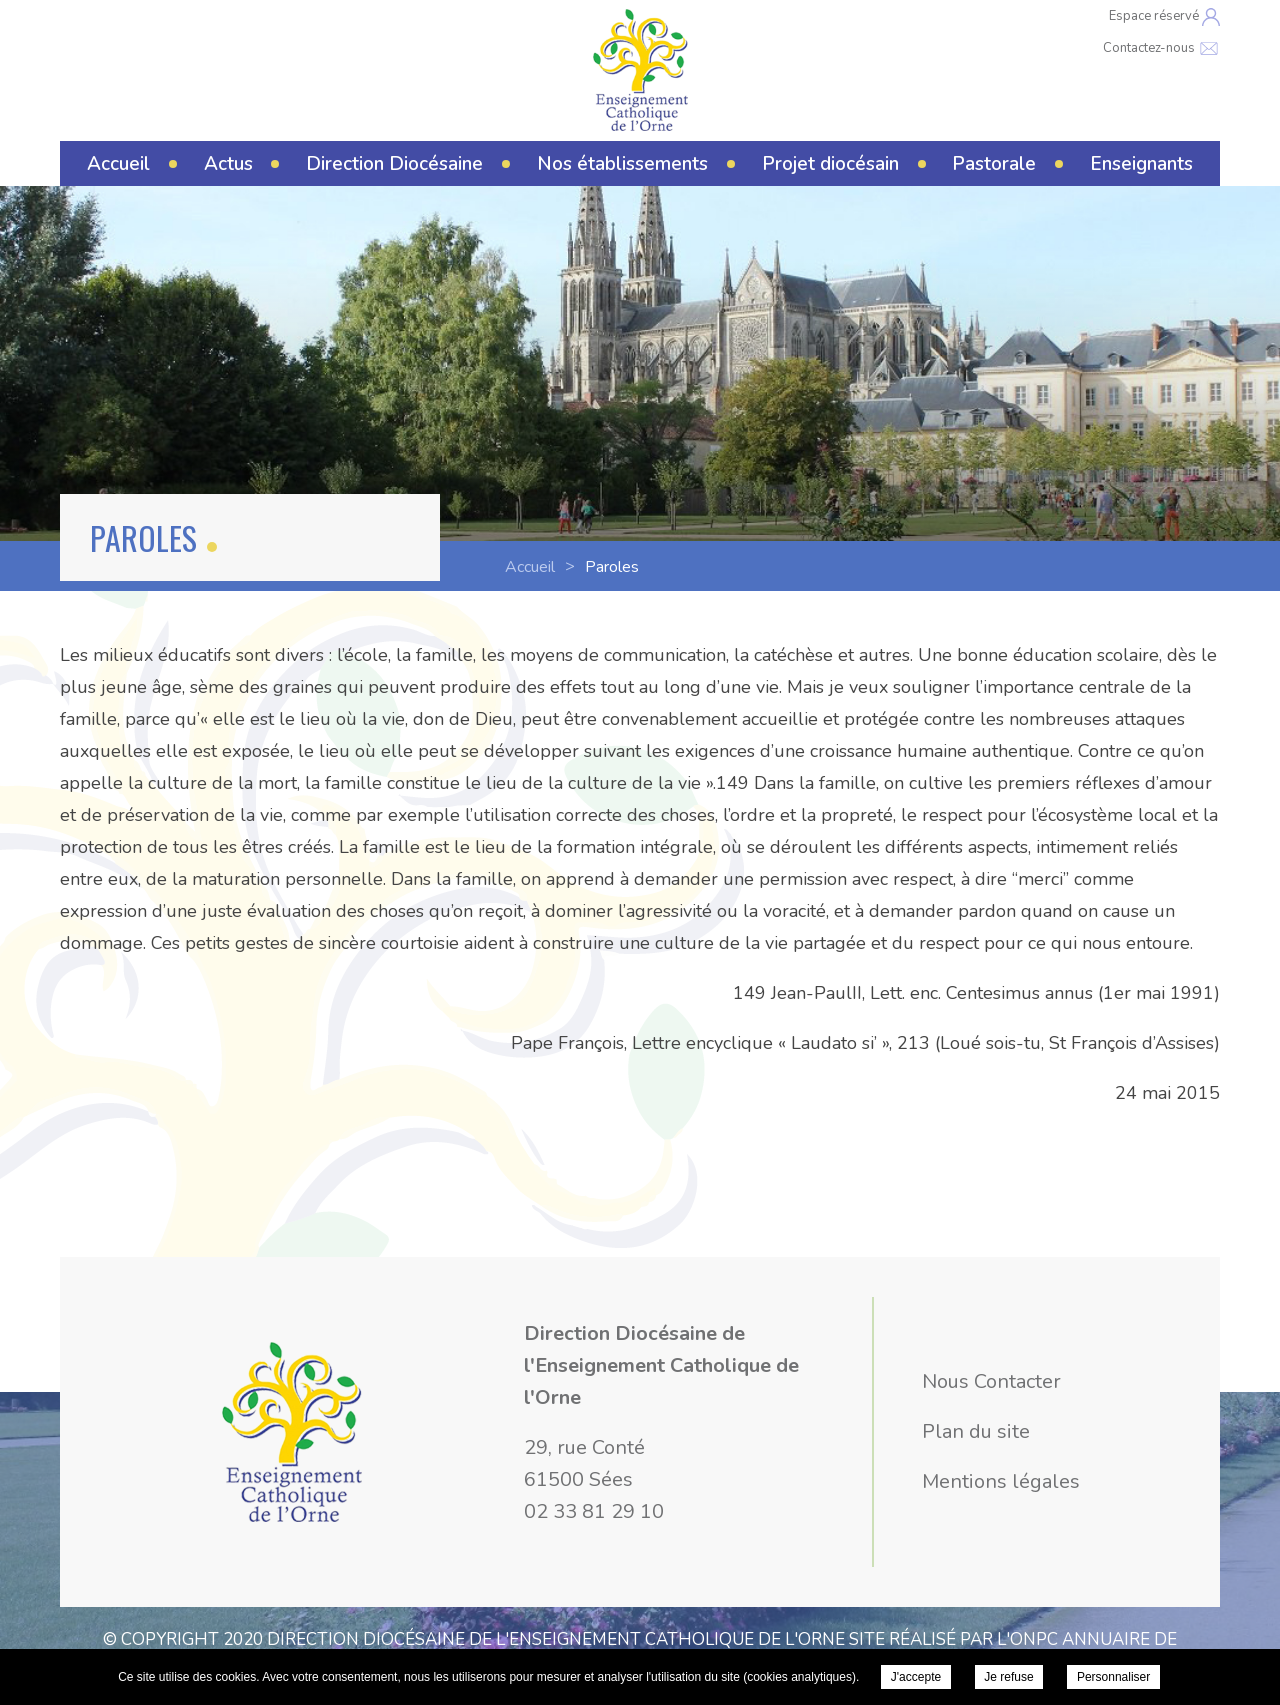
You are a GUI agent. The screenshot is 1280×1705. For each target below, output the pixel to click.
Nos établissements (622, 164)
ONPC (1034, 1639)
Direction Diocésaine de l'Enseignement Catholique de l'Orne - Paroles (640, 70)
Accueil (118, 164)
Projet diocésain (830, 164)
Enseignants (1141, 164)
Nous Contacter (991, 1381)
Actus (228, 164)
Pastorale (994, 164)
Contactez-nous (1161, 48)
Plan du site (976, 1431)
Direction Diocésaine (394, 164)
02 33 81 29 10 (594, 1511)
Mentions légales (1001, 1481)
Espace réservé (1164, 16)
